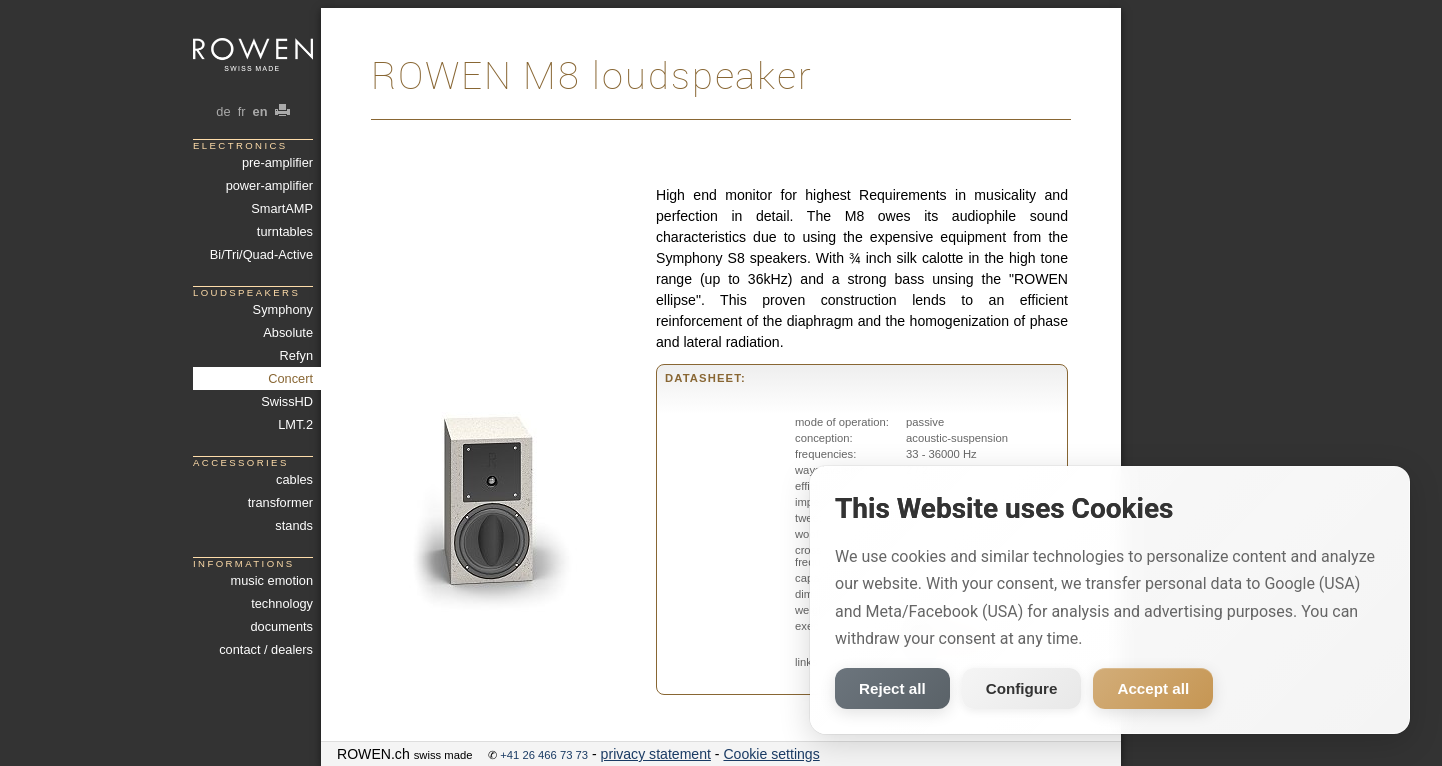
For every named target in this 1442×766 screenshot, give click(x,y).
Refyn (296, 355)
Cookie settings (771, 754)
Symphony (283, 309)
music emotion (272, 580)
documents (281, 626)
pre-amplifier (277, 162)
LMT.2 (295, 424)
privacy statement (656, 754)
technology (282, 603)
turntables (285, 231)
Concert (290, 378)
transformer (280, 502)
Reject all (892, 688)
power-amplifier (269, 185)
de (223, 111)
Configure (1022, 688)
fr (241, 111)
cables (294, 479)
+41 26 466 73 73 (544, 755)
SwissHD (287, 401)
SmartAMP (282, 208)
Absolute (288, 332)
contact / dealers (266, 649)
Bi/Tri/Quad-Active (261, 254)
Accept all (1153, 688)
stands (294, 525)
